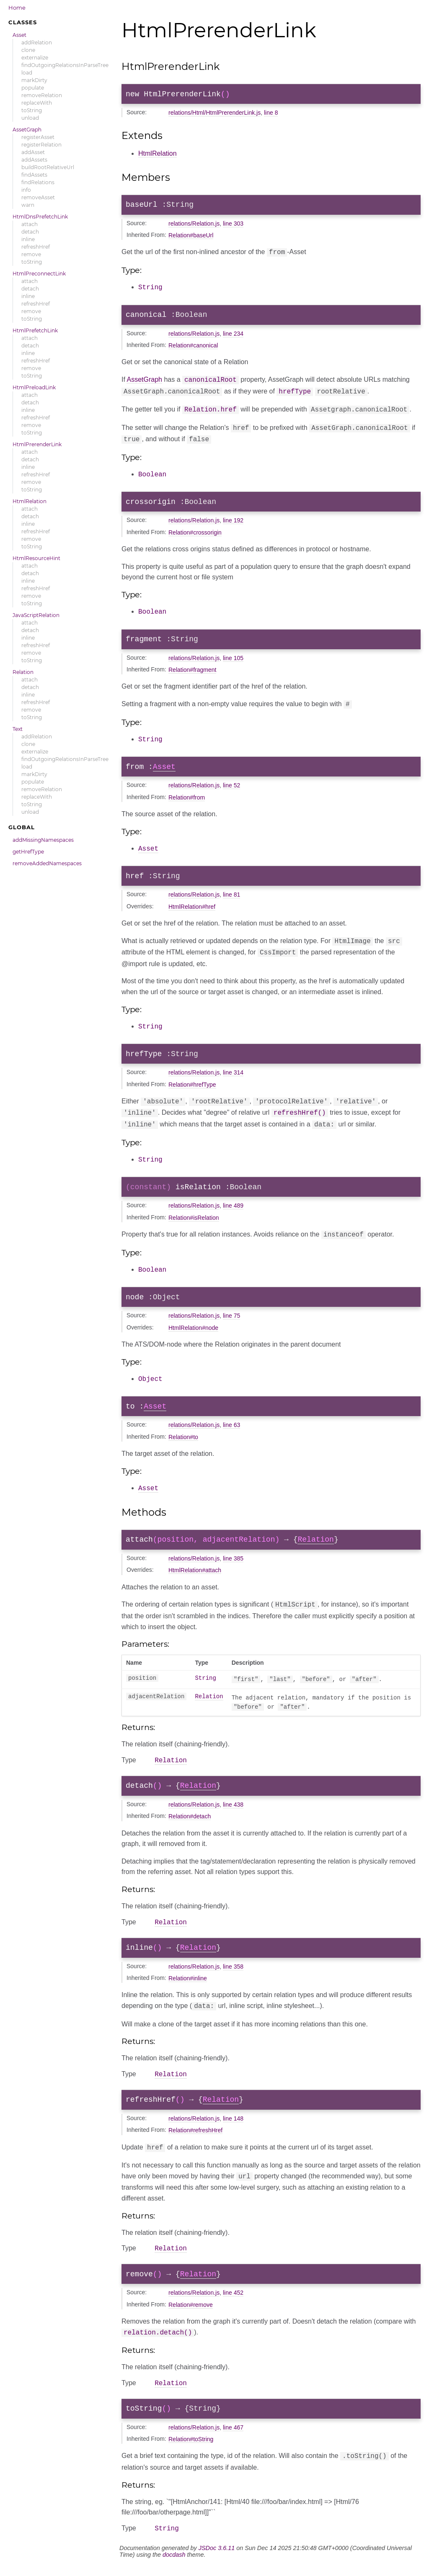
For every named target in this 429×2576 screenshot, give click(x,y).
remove (31, 254)
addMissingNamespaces (43, 840)
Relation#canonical (193, 348)
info (26, 190)
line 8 (271, 114)
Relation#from (186, 798)
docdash (174, 2566)
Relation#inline (187, 1984)
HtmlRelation (30, 501)
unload (30, 118)
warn (27, 205)
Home (17, 7)
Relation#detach (189, 1819)
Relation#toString (190, 2450)
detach (30, 232)
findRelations (37, 182)
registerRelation (41, 144)
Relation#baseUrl (190, 238)
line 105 (233, 659)
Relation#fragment (192, 670)
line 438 (233, 1807)
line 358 (233, 1972)
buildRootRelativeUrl (47, 167)
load (26, 72)
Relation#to (183, 1437)
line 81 (231, 896)
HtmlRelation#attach (194, 1571)
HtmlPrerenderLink (37, 444)
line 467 (233, 2438)
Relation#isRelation (193, 1216)
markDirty (34, 80)
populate (32, 88)
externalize (34, 57)
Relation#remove (190, 2314)
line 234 (233, 337)
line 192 (233, 520)
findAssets (34, 175)
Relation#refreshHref (195, 2138)
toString (31, 110)
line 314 (233, 1073)
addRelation (36, 42)
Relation (23, 672)
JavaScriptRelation (36, 615)
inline (28, 239)
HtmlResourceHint (36, 558)
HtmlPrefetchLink (35, 330)
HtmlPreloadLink (34, 387)
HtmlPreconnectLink (39, 273)
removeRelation (41, 95)
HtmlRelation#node (193, 1327)
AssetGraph (27, 129)
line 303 (233, 227)
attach (29, 224)
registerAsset (37, 137)
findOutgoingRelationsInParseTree (65, 65)
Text (18, 729)
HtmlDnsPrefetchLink (40, 216)
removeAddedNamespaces (47, 863)
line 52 (231, 786)
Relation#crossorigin (195, 532)
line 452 (233, 2301)
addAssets (34, 160)
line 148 (233, 2126)
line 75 (231, 1314)
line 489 (233, 1204)
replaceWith (36, 103)
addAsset (33, 152)
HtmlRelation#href (191, 908)
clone (28, 50)
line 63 (231, 1425)
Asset (19, 35)
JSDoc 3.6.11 (217, 2559)
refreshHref (35, 247)
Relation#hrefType (192, 1085)
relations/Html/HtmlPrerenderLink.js (214, 114)
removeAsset (38, 197)
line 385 (233, 1559)
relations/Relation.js (194, 227)
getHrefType (28, 851)
